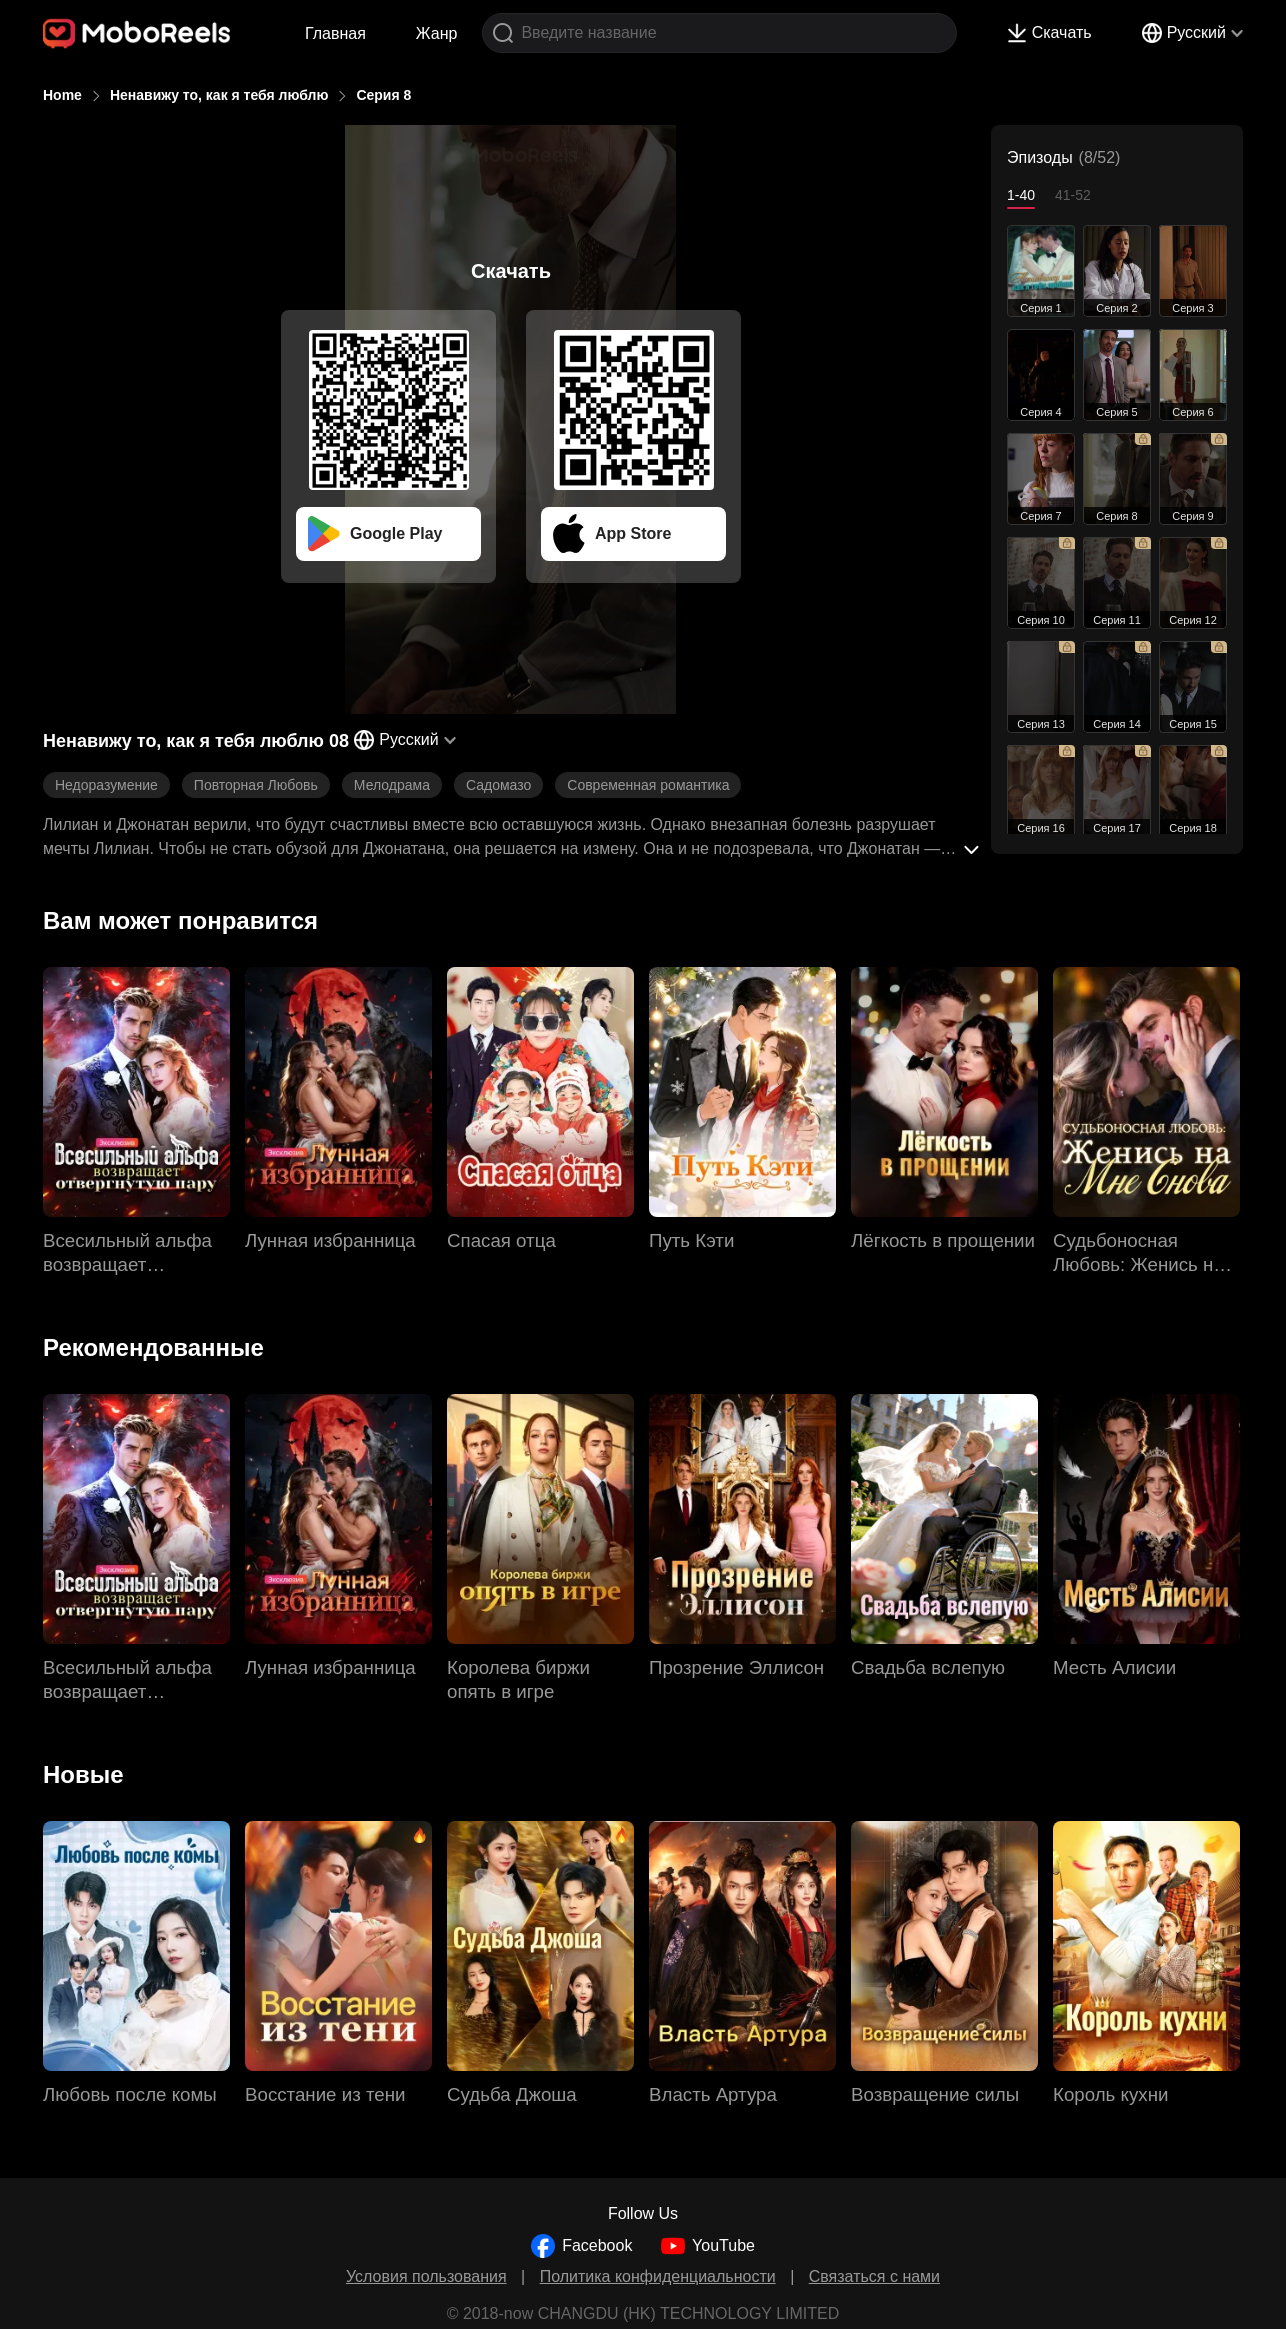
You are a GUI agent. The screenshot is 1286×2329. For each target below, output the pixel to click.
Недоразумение (106, 785)
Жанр (437, 33)
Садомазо (498, 785)
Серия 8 (383, 95)
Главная (335, 33)
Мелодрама (392, 785)
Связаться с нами (874, 2276)
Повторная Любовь (256, 785)
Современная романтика (648, 785)
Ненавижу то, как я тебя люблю (219, 95)
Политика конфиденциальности (658, 2276)
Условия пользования (426, 2276)
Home (62, 95)
